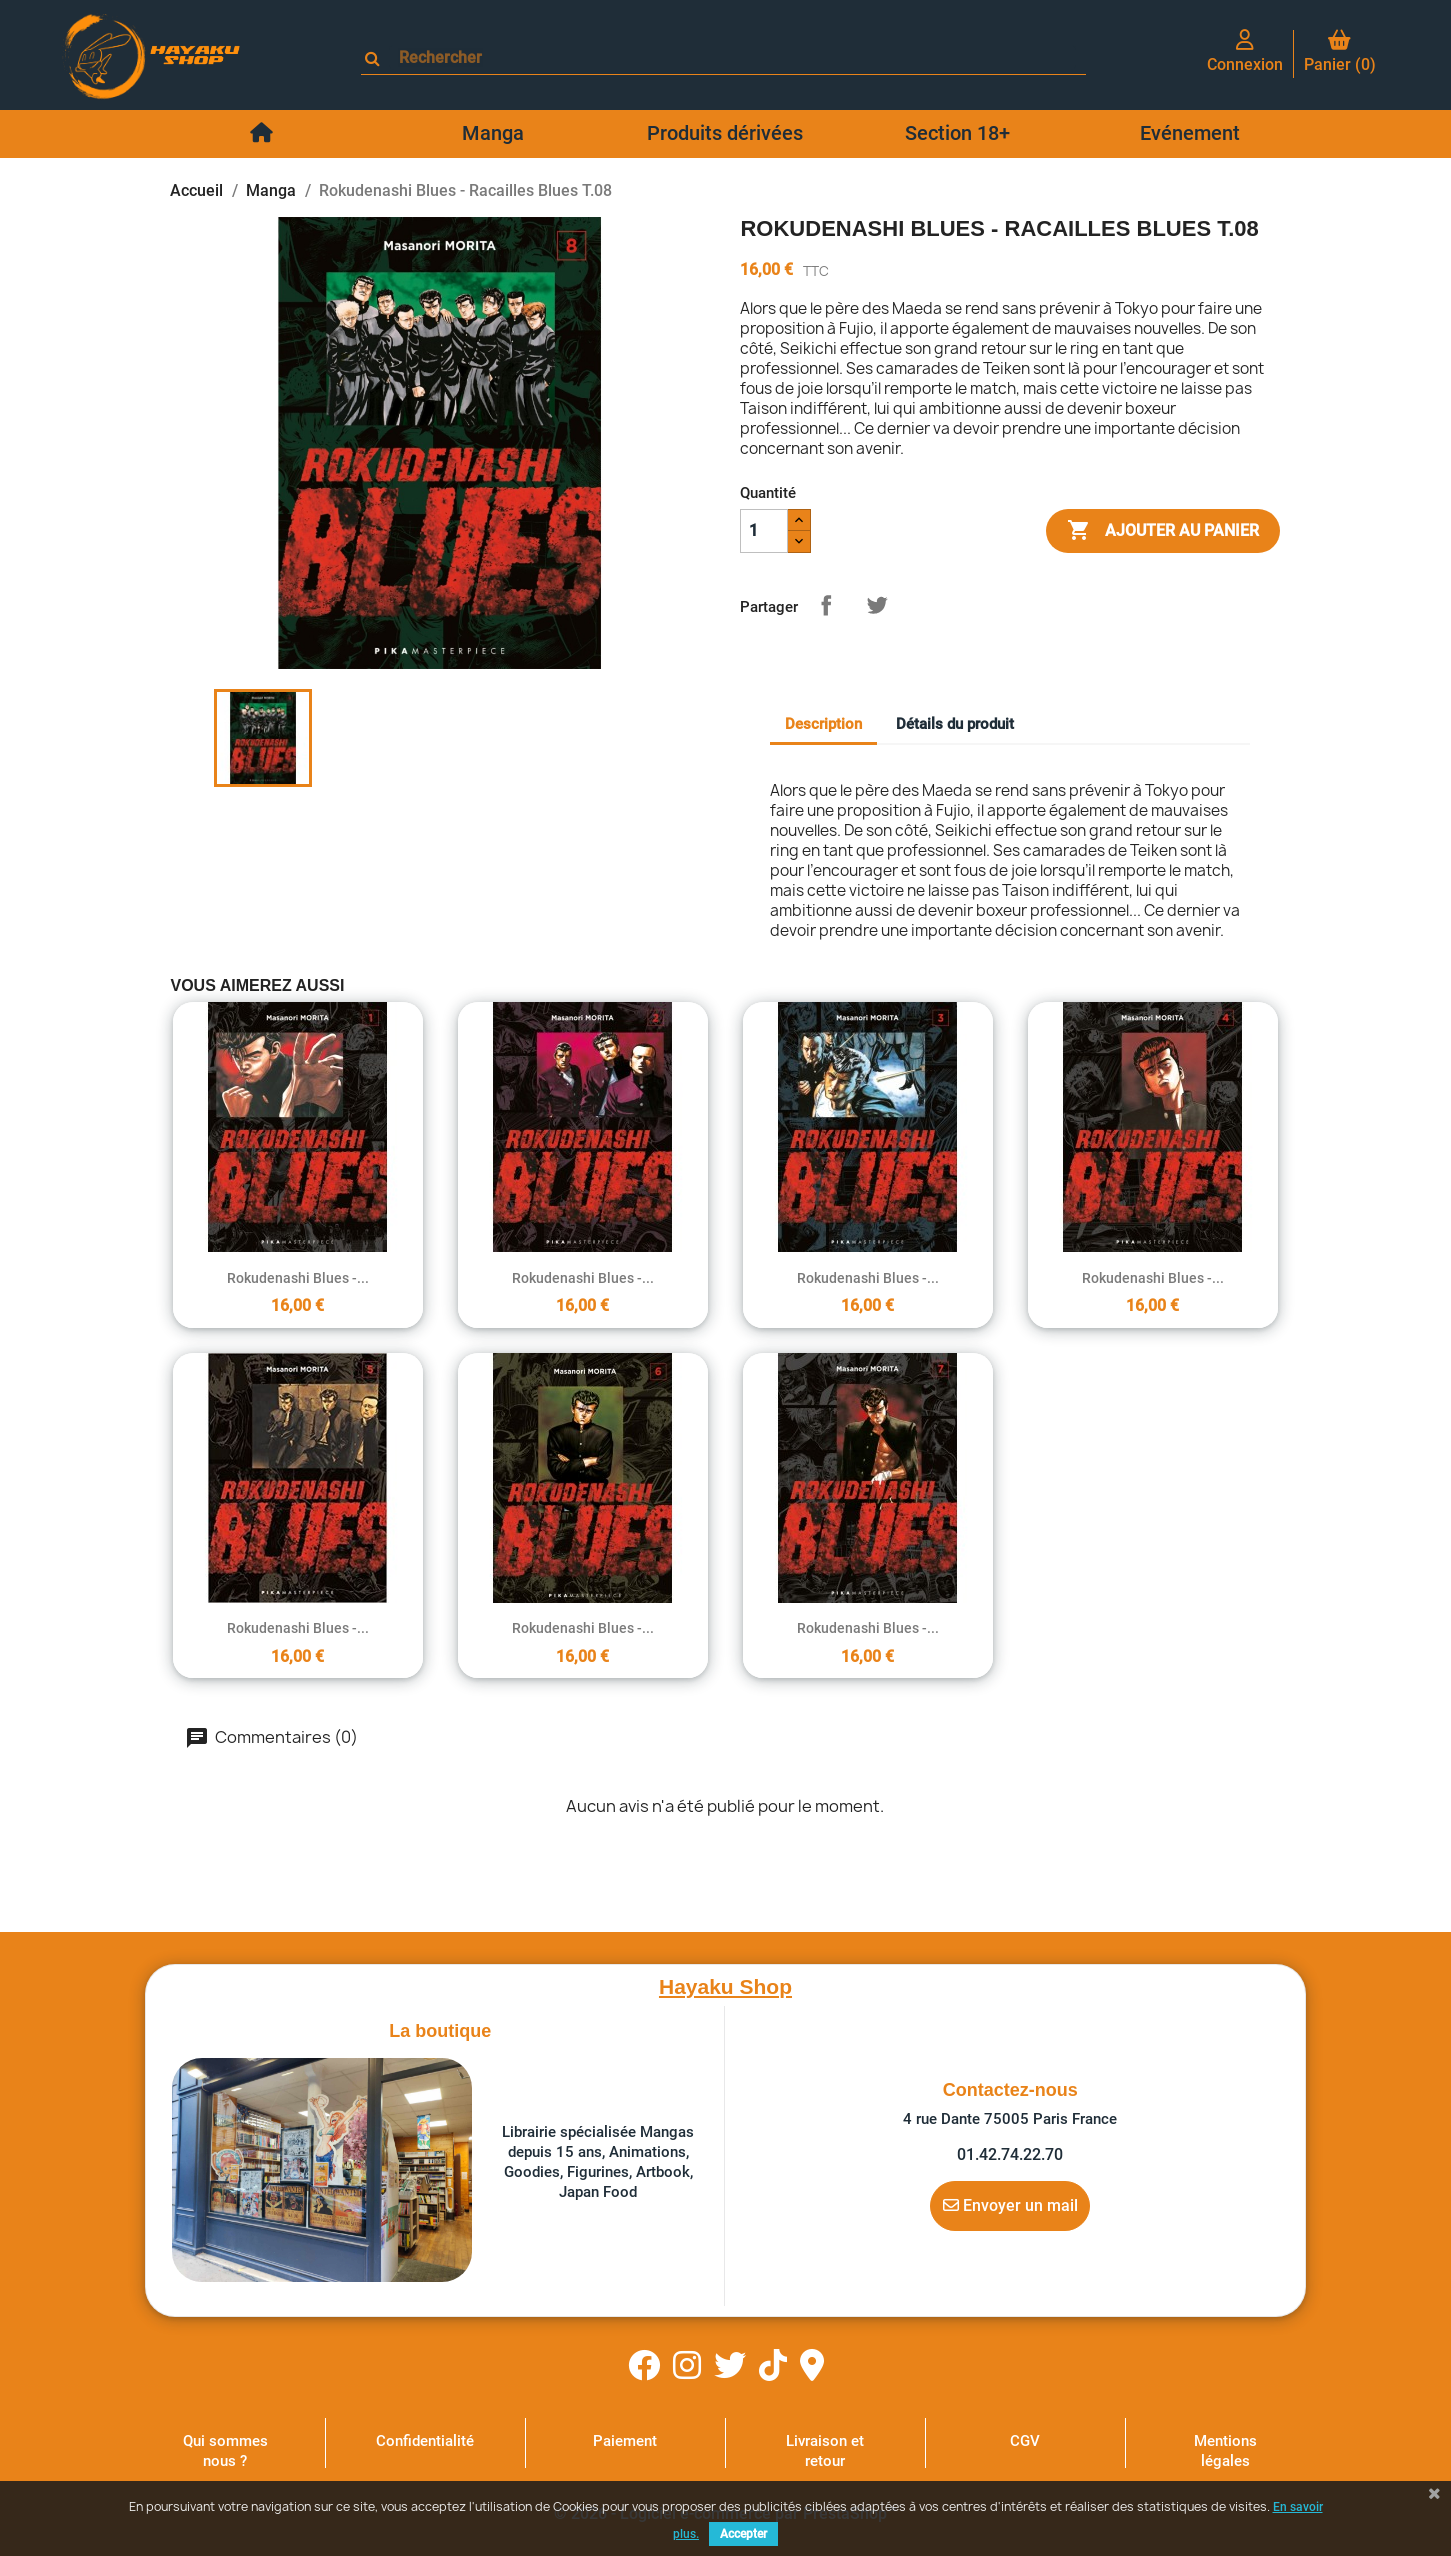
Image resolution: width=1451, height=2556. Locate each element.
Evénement (1190, 133)
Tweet (877, 605)
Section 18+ (957, 133)
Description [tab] (823, 724)
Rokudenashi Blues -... (298, 1278)
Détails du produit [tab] (955, 724)
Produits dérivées (725, 133)
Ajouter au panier (1163, 531)
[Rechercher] (733, 57)
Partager (826, 605)
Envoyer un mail (1010, 2205)
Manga (493, 133)
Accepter (743, 2534)
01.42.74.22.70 (1010, 2154)
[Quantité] (764, 531)
